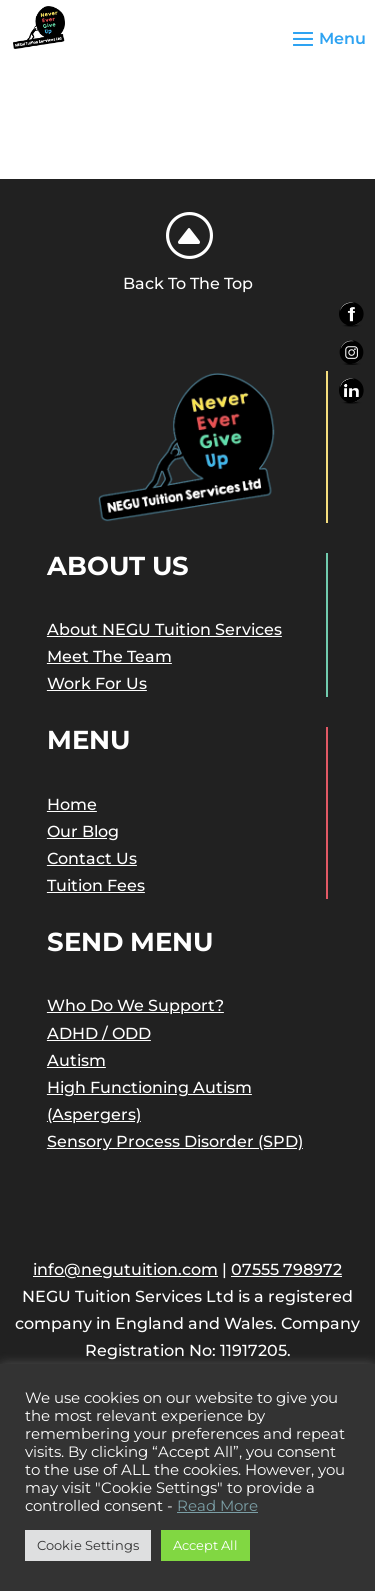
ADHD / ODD (99, 1033)
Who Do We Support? (135, 1005)
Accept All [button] (205, 1545)
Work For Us (97, 683)
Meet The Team (109, 656)
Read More (217, 1506)
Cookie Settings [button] (88, 1545)
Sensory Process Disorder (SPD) (175, 1141)
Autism (76, 1060)
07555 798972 (286, 1269)
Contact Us (92, 858)
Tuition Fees (96, 885)
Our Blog (83, 831)
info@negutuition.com (125, 1269)
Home (72, 804)
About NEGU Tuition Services (164, 629)
